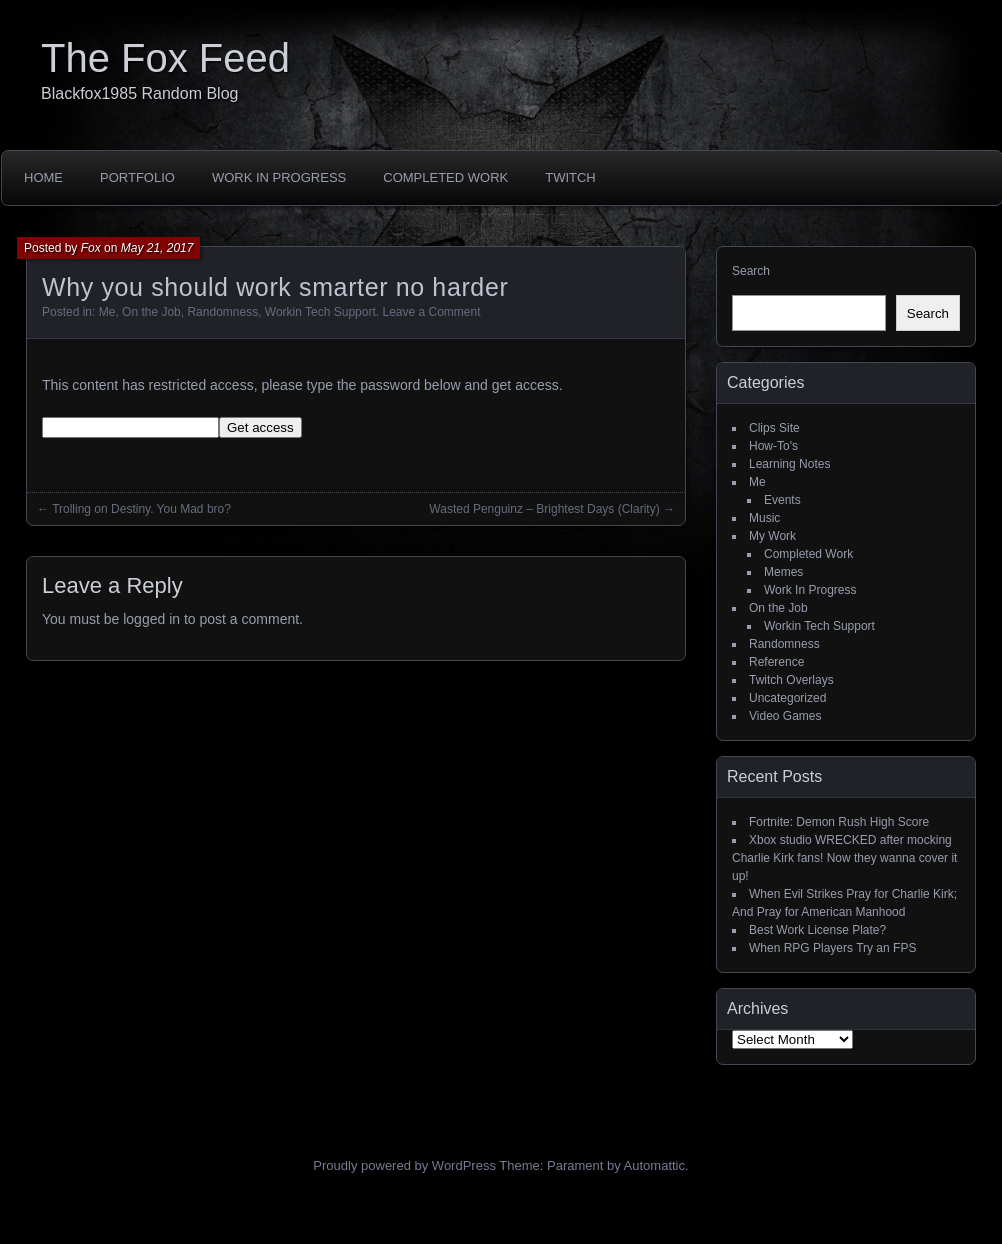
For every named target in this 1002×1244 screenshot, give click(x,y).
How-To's (773, 446)
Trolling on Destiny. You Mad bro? (141, 509)
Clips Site (774, 428)
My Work (772, 536)
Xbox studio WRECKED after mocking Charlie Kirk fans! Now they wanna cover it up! (844, 858)
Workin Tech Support (320, 312)
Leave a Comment (431, 312)
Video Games (785, 716)
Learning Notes (789, 464)
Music (764, 518)
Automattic (654, 1165)
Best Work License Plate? (817, 930)
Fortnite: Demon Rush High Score (839, 822)
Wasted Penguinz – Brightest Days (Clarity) (544, 509)
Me (107, 312)
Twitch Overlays (791, 680)
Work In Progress (279, 177)
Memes (783, 572)
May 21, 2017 (157, 248)
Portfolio (137, 177)
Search (751, 271)
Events (782, 500)
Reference (776, 662)
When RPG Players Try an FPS (832, 948)
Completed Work (445, 177)
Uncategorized (787, 698)
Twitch (570, 177)
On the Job (151, 312)
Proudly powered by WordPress (404, 1165)
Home (43, 177)
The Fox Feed (165, 58)
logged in (151, 619)
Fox (91, 248)
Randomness (222, 312)
